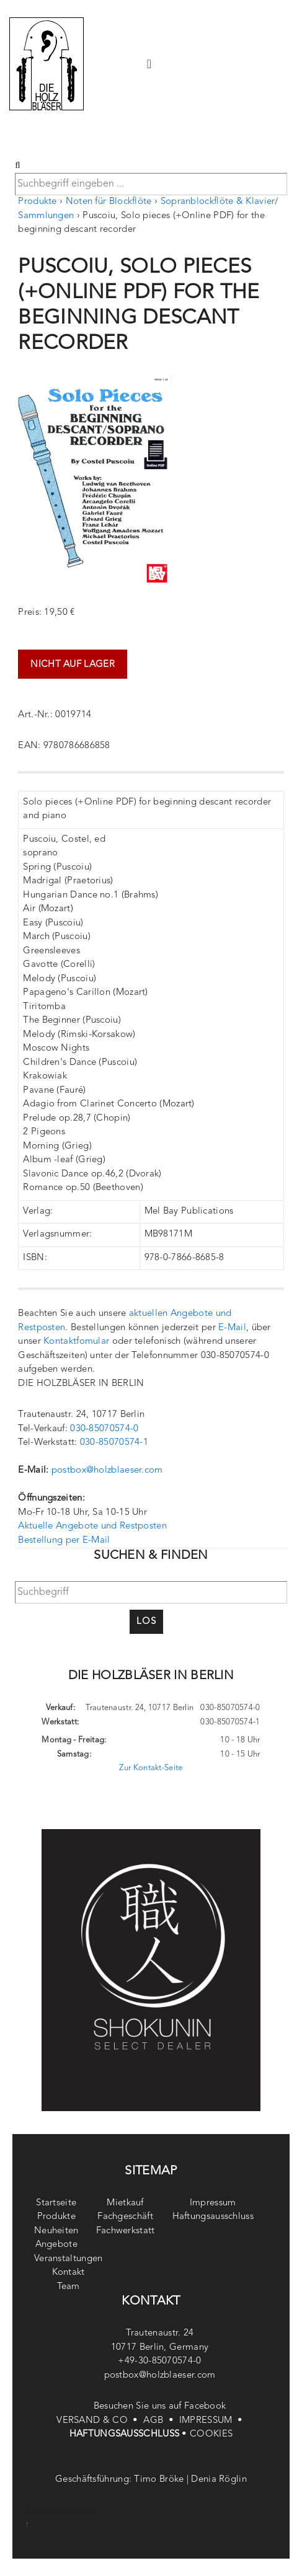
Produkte (37, 201)
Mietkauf (125, 2203)
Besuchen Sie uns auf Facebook (160, 2406)
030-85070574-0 (104, 1429)
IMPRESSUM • (212, 2420)
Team (68, 2286)
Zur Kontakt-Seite (150, 1768)
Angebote (56, 2244)
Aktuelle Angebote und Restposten (92, 1526)
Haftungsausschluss (213, 2216)
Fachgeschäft (125, 2216)
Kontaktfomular (76, 1341)
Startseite (56, 2203)
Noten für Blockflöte (109, 201)
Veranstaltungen (68, 2259)
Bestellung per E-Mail (64, 1540)
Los (146, 1621)
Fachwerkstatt (125, 2231)
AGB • (161, 2420)
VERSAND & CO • (99, 2420)
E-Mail (232, 1328)
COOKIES (211, 2434)
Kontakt (68, 2272)
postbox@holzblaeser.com (107, 1470)
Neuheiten (56, 2231)
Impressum (213, 2203)
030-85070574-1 (114, 1442)
